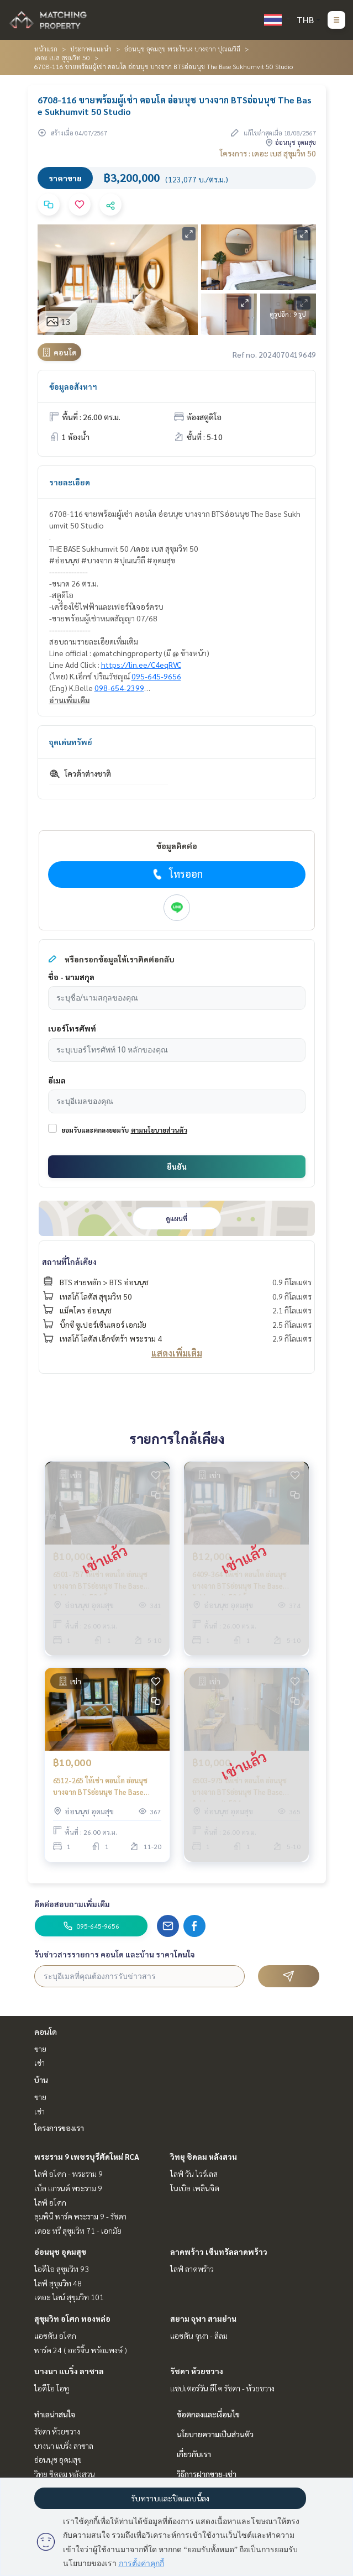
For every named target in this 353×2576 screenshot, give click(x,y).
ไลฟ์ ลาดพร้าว (192, 2269)
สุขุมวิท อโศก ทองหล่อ (72, 2318)
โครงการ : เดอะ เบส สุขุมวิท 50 (268, 153)
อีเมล (57, 1080)
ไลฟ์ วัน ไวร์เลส (194, 2174)
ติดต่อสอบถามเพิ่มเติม (72, 1904)
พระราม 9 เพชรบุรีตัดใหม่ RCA (86, 2156)
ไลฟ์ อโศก (50, 2202)
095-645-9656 (156, 676)
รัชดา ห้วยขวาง (196, 2371)
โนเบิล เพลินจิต (194, 2188)
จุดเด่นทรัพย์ (70, 742)
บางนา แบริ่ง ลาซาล (69, 2371)
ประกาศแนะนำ (91, 48)
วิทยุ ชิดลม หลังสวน (203, 2156)
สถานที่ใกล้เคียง (69, 1261)
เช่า (39, 2062)
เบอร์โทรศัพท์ (72, 1028)
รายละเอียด (69, 482)
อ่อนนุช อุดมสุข (60, 2251)
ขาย (40, 2049)
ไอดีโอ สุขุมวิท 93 (61, 2269)
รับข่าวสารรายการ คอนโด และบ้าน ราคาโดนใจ (114, 1954)
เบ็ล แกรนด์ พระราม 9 (68, 2188)
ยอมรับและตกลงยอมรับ (95, 1129)
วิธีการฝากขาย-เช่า (206, 2474)
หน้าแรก (45, 48)
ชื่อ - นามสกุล (71, 977)
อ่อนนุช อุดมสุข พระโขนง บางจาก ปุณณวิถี (182, 48)
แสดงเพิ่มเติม (176, 1353)
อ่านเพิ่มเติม (69, 700)
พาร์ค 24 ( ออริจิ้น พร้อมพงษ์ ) (80, 2350)
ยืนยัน (177, 1166)
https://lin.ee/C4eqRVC (141, 664)
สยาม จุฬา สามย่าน (203, 2318)
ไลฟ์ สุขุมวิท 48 (58, 2283)
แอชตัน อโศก (55, 2336)
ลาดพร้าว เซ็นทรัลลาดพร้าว (218, 2251)
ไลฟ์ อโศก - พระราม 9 (68, 2174)
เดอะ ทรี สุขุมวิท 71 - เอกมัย (78, 2230)
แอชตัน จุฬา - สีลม (199, 2336)
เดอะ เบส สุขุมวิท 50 (62, 57)
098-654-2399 (119, 688)
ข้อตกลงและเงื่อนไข (208, 2414)
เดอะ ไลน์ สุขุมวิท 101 (69, 2297)
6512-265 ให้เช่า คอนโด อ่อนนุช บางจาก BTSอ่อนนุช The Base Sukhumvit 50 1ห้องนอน (100, 1786)
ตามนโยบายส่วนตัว (159, 1129)
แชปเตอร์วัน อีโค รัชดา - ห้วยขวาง (222, 2388)
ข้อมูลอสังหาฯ (73, 386)
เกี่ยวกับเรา (194, 2454)
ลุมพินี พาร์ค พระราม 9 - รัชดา (80, 2216)
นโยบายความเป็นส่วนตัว (215, 2434)
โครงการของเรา (59, 2128)
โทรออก (176, 874)
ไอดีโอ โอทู (51, 2388)
